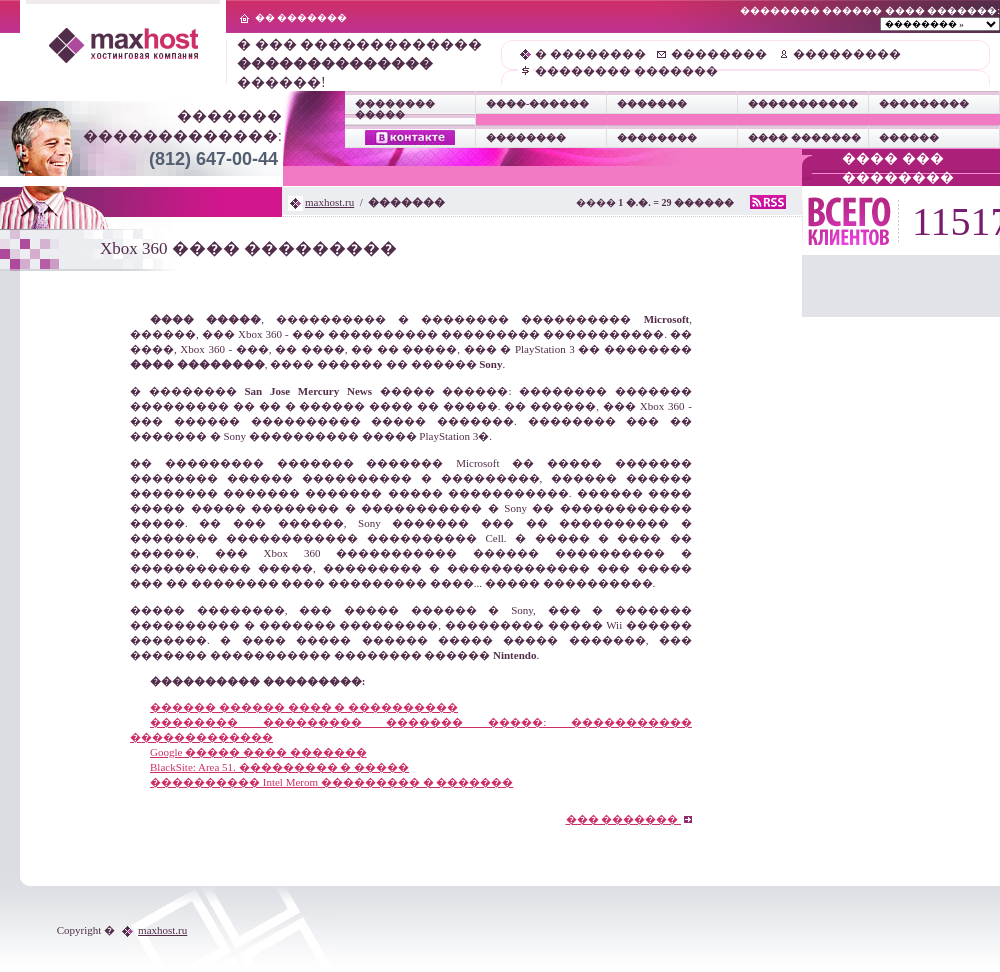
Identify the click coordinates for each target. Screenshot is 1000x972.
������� (652, 103)
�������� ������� (626, 71)
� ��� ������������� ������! (359, 63)
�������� (719, 54)
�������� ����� (395, 109)
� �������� (590, 54)
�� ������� (301, 17)
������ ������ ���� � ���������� (304, 707)
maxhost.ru (329, 202)
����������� (803, 103)
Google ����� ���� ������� (258, 752)
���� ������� (804, 137)
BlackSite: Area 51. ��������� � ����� (279, 767)
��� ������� (629, 819)
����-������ (537, 103)
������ (909, 137)
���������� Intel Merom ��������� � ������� (331, 782)
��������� (847, 54)
